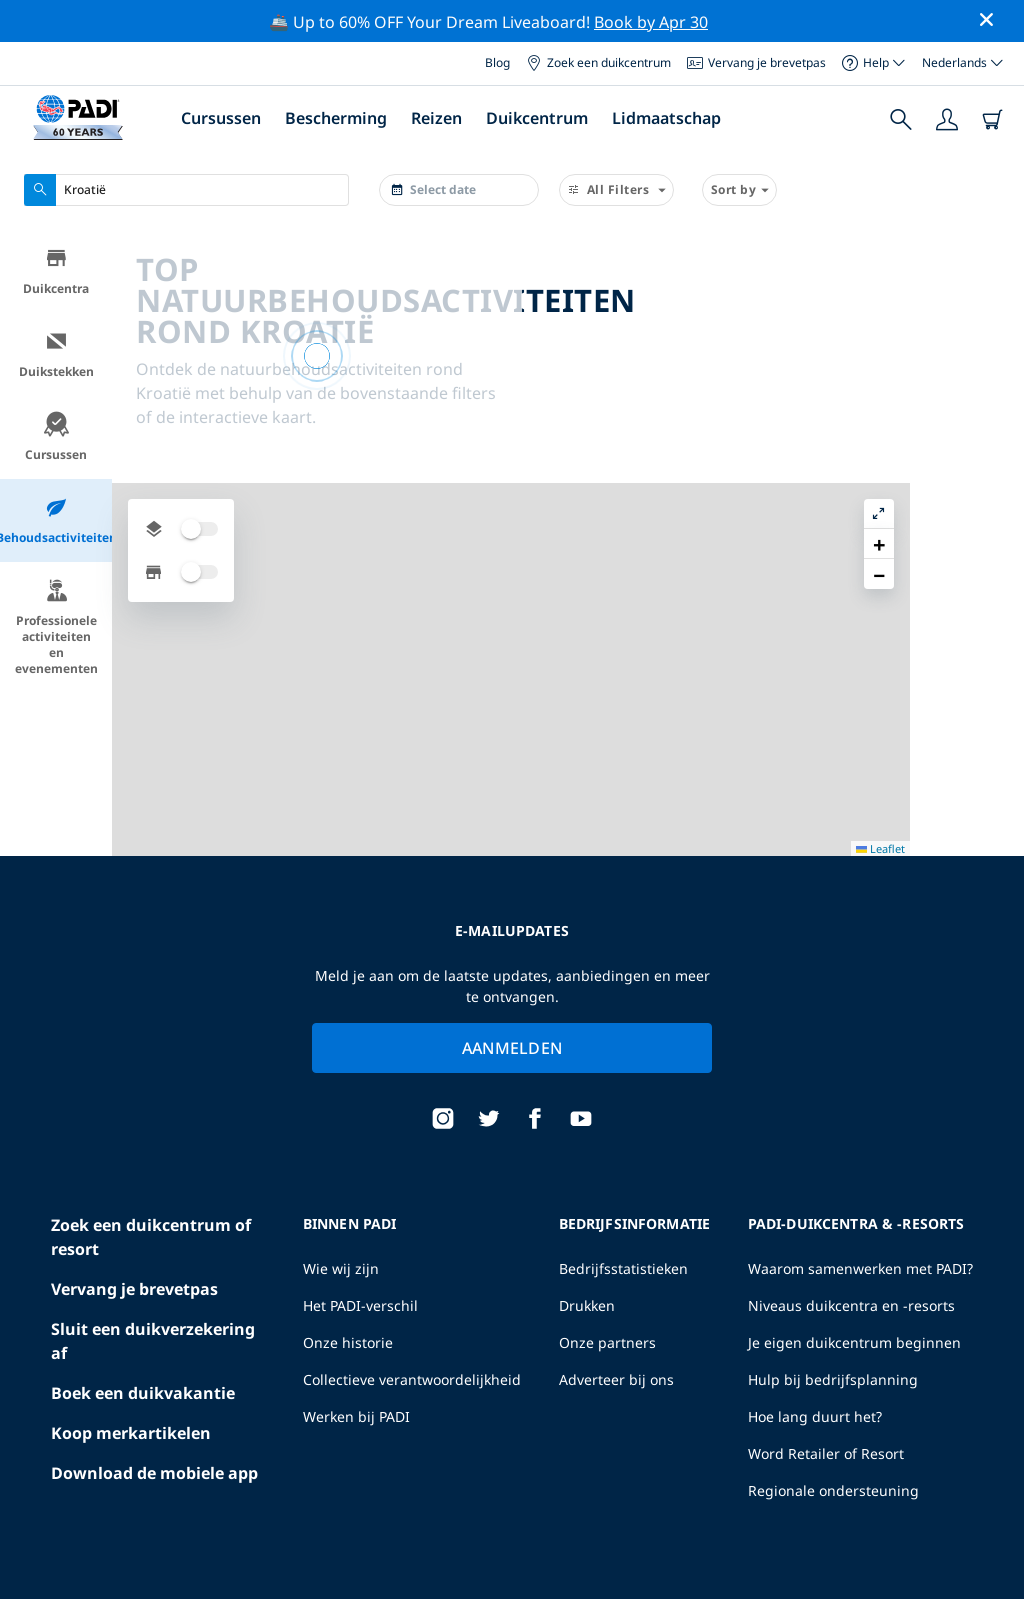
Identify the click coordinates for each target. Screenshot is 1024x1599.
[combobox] (186, 190)
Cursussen (221, 118)
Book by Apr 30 (651, 22)
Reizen (436, 118)
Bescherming (336, 118)
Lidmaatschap (666, 118)
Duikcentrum (537, 118)
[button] (993, 291)
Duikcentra (56, 271)
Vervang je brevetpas (756, 62)
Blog (497, 62)
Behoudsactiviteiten (56, 520)
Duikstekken (56, 354)
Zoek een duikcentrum (598, 62)
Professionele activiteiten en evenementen (56, 627)
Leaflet (994, 1566)
